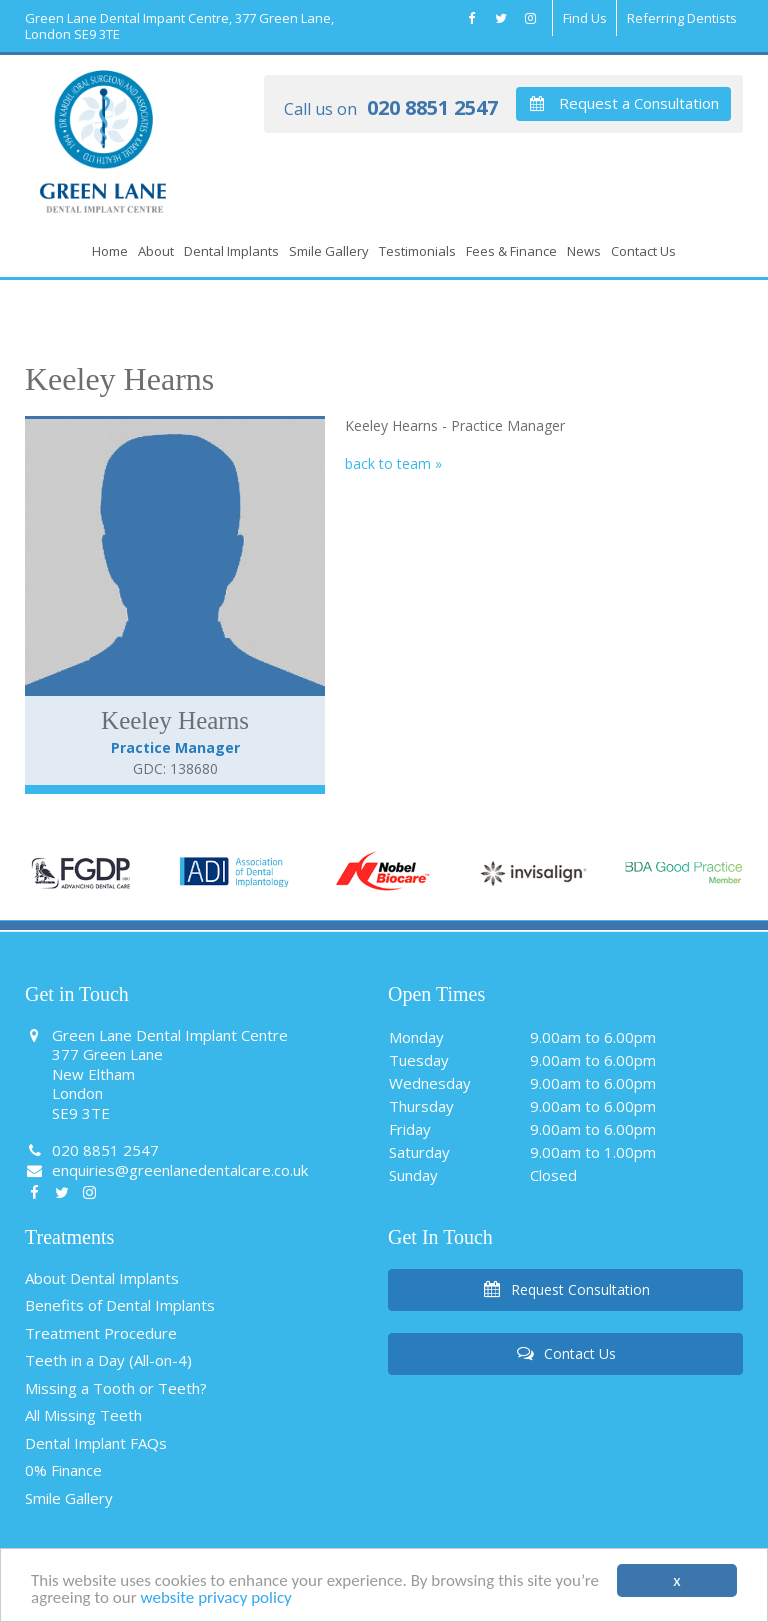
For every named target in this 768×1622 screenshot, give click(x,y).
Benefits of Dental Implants (120, 1305)
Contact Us (643, 251)
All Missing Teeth (83, 1415)
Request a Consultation (623, 103)
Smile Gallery (329, 251)
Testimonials (417, 251)
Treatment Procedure (101, 1333)
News (584, 251)
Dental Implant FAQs (96, 1443)
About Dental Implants (102, 1278)
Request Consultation (565, 1289)
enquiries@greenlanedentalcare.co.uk (166, 1170)
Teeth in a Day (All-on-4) (108, 1360)
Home (110, 251)
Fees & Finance (511, 251)
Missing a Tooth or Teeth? (116, 1388)
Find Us (585, 18)
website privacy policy (215, 1600)
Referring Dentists (682, 18)
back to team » (393, 463)
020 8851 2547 (391, 109)
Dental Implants (231, 251)
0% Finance (63, 1470)
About (156, 251)
